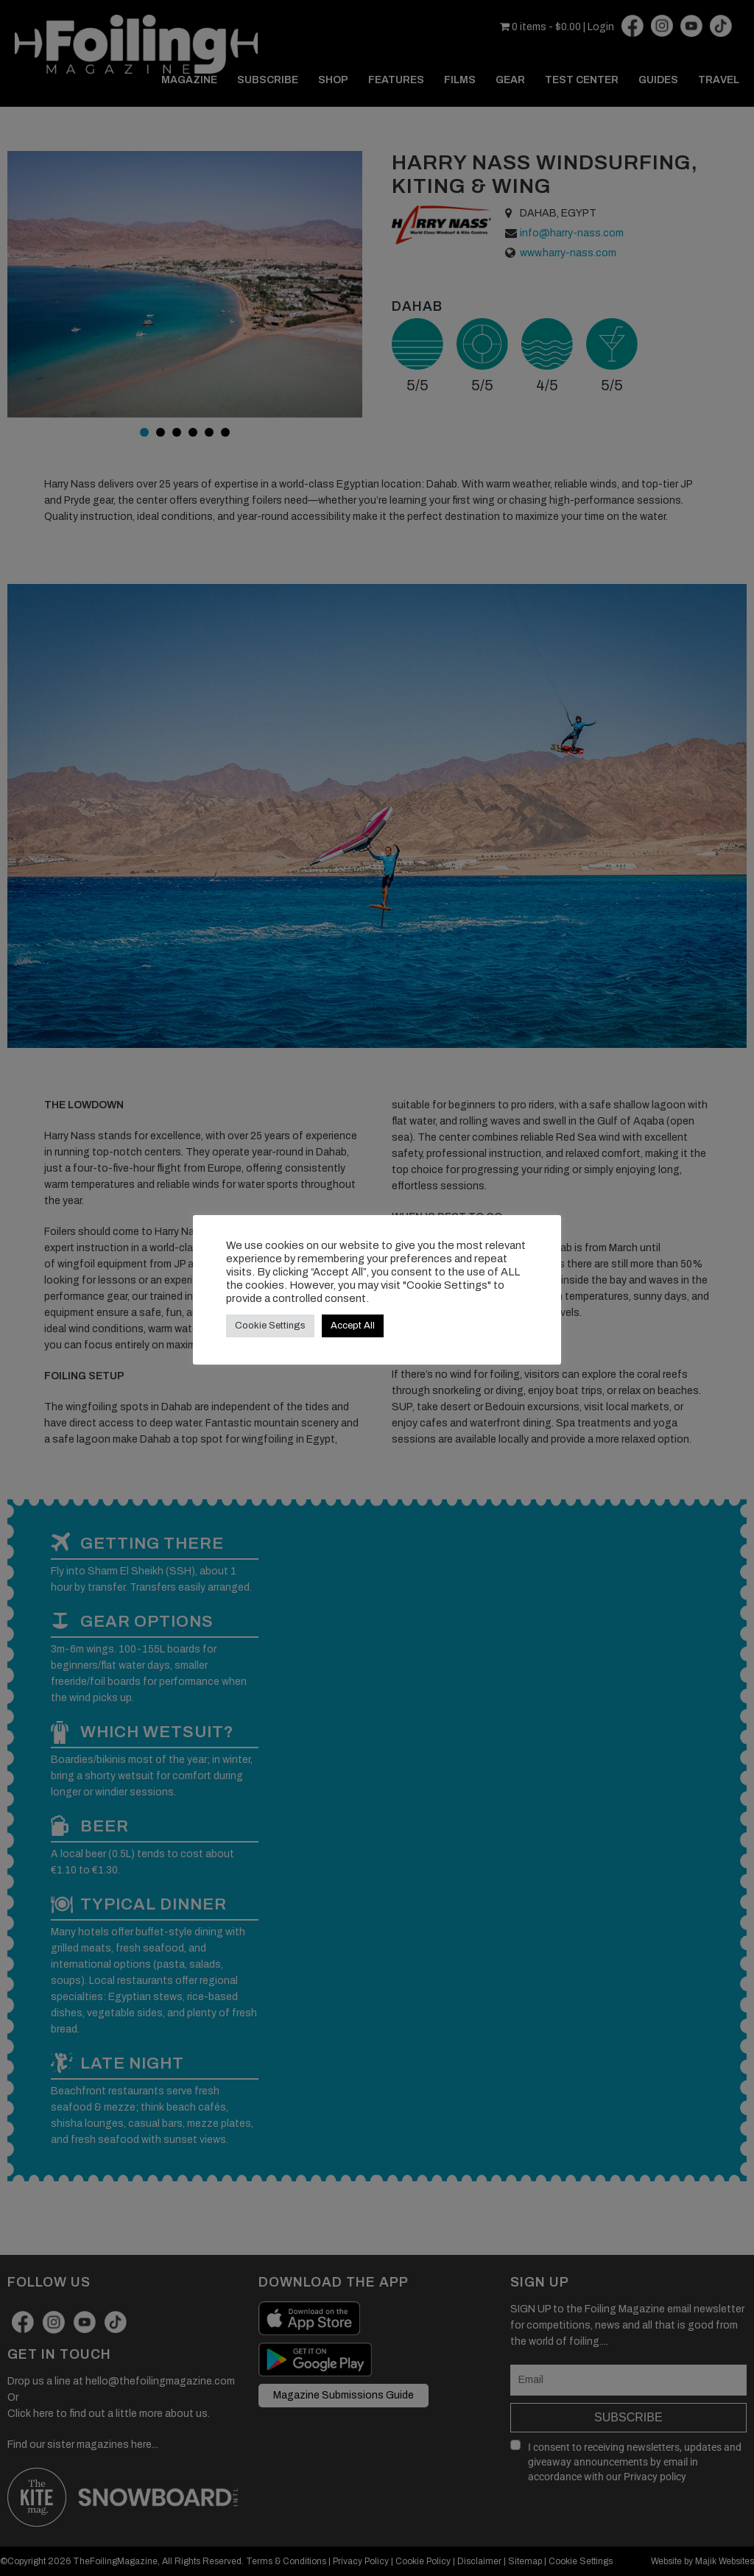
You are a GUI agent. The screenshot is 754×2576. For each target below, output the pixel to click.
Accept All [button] (353, 1325)
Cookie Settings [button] (270, 1325)
